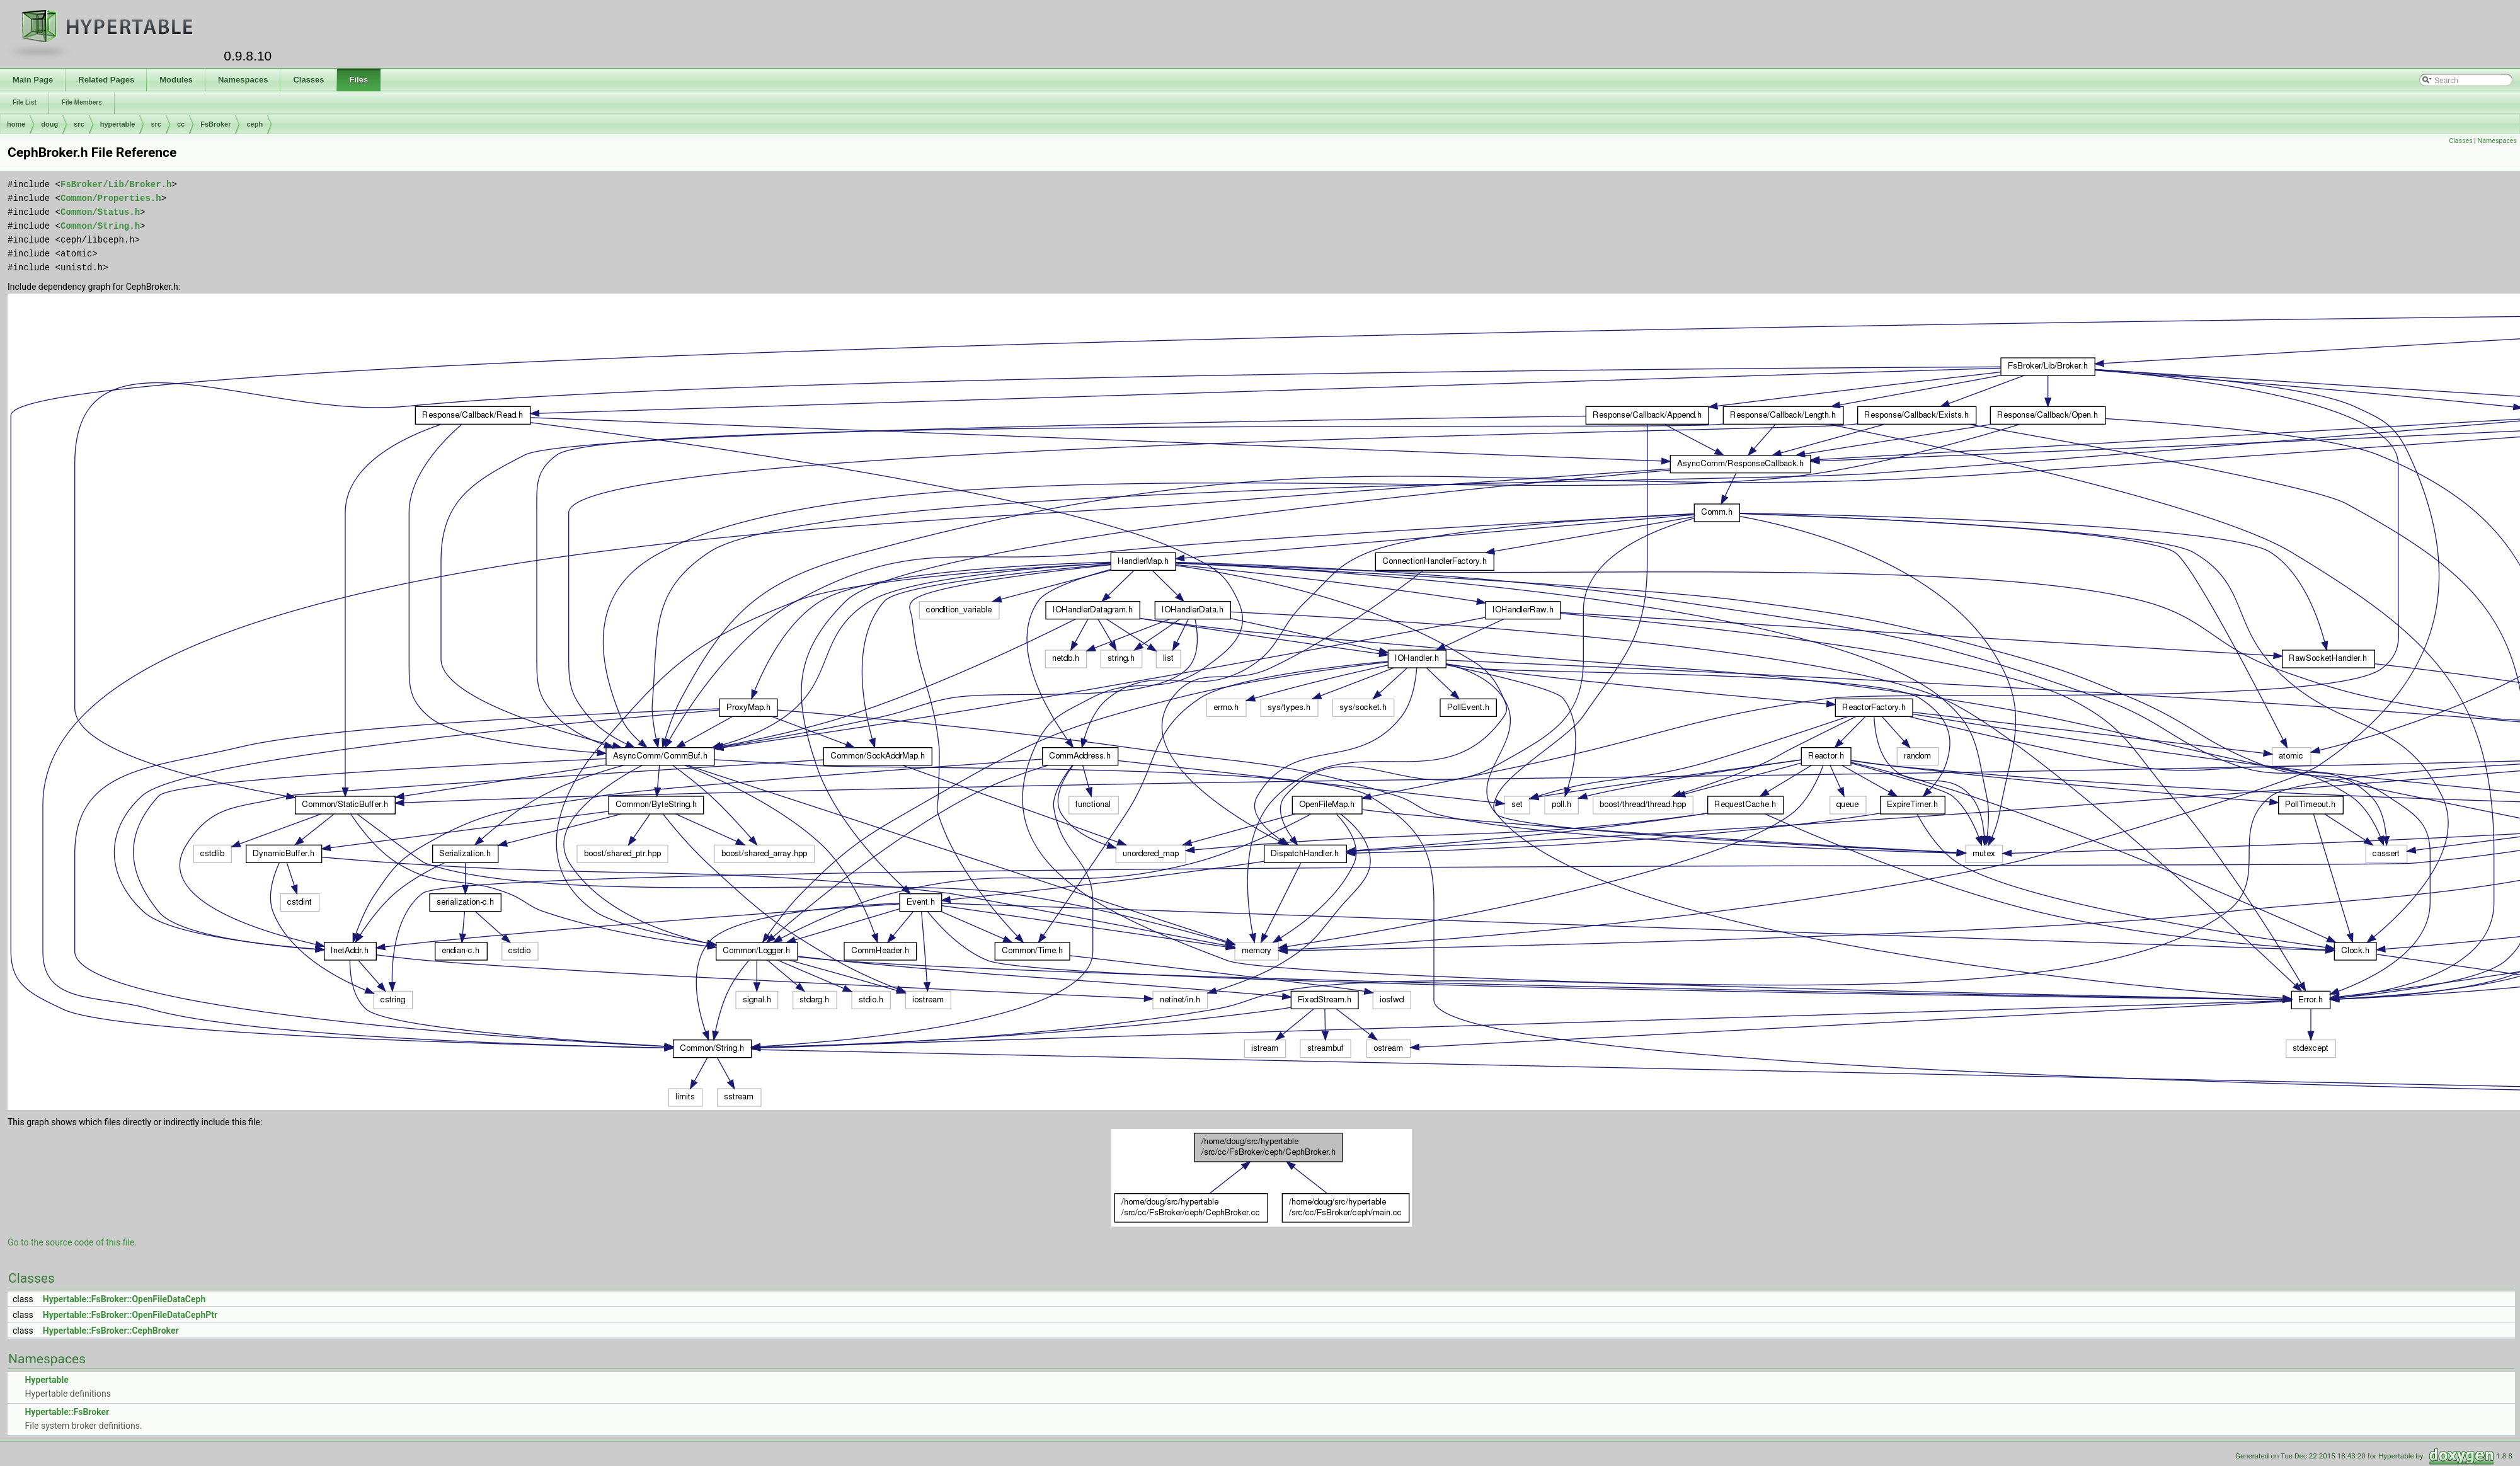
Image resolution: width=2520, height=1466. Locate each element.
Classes (2460, 141)
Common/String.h (100, 226)
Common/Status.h (100, 212)
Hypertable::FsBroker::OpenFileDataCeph (124, 1299)
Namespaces (2497, 141)
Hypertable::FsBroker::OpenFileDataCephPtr (130, 1315)
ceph (254, 124)
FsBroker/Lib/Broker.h (115, 184)
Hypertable (46, 1380)
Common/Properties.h (110, 198)
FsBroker (215, 124)
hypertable (117, 124)
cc (181, 124)
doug (49, 124)
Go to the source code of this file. (72, 1242)
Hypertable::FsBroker (67, 1412)
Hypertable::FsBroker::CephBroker (111, 1331)
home (16, 124)
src (79, 124)
